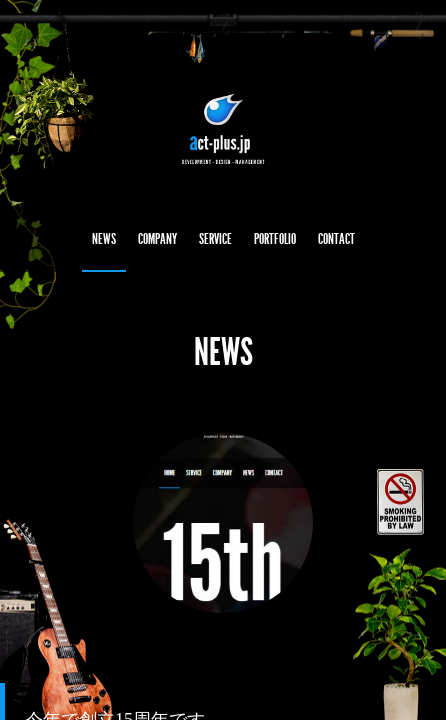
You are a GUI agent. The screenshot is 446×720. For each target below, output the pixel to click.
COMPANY (157, 239)
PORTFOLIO (275, 239)
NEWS (104, 239)
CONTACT (336, 239)
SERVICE (215, 239)
